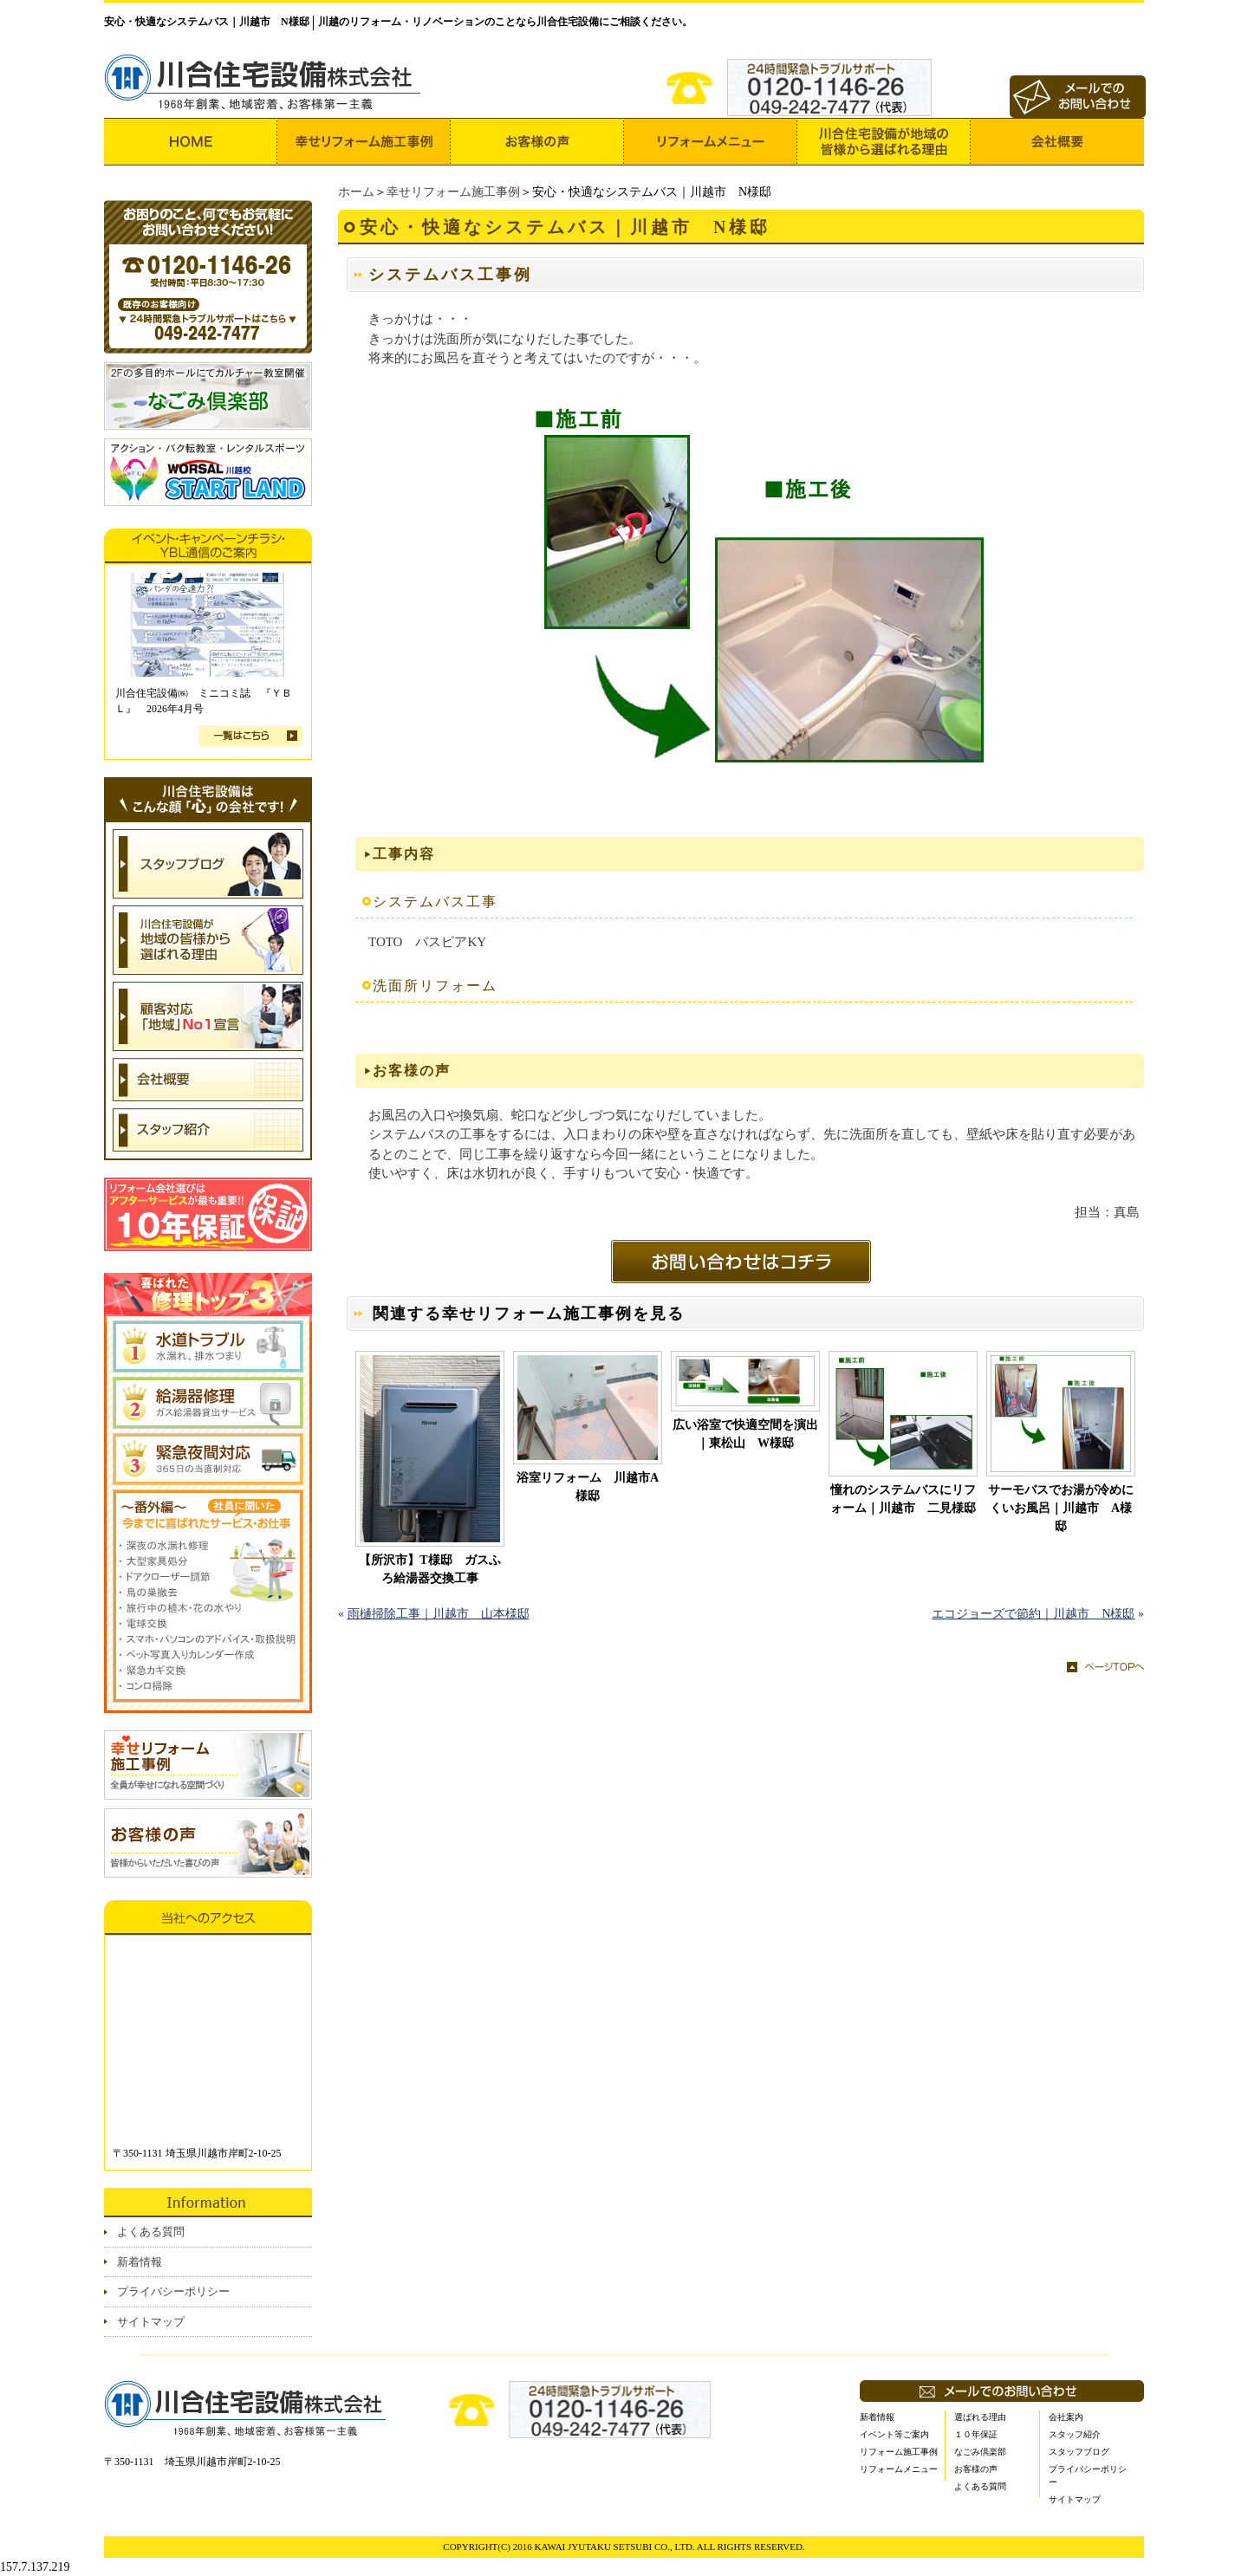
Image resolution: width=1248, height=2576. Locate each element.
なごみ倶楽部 (980, 2451)
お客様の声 (976, 2469)
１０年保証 (976, 2434)
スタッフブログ (1079, 2451)
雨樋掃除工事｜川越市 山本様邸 (439, 1613)
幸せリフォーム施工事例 (453, 191)
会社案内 (1066, 2417)
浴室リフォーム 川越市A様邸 (588, 1486)
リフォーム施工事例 (899, 2451)
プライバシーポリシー (173, 2291)
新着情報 (139, 2261)
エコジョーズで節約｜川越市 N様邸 (1033, 1613)
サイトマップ (151, 2321)
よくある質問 (151, 2231)
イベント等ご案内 (894, 2434)
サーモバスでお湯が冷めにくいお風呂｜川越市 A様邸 (1061, 1508)
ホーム (356, 191)
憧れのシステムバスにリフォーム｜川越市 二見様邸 (903, 1499)
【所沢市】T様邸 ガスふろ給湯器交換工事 (429, 1569)
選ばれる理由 (980, 2417)
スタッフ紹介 (1075, 2434)
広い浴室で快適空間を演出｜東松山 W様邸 (745, 1434)
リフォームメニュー (899, 2469)
